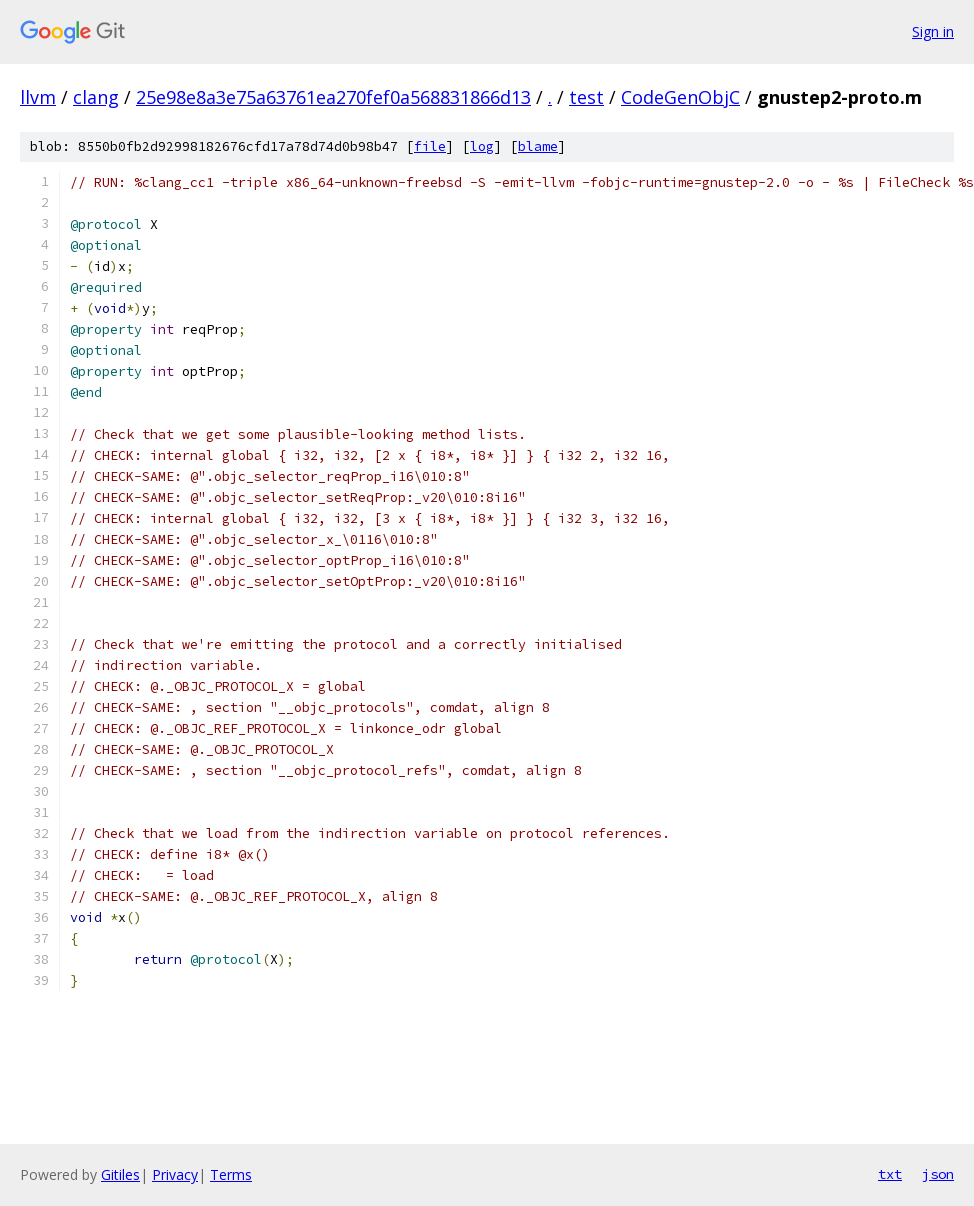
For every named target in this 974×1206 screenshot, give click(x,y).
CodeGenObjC (680, 97)
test (586, 97)
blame (538, 146)
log (482, 146)
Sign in (933, 31)
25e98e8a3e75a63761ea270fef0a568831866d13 (333, 97)
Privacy (175, 1174)
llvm (38, 97)
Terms (231, 1174)
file (430, 146)
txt (890, 1174)
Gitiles (120, 1174)
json (938, 1174)
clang (96, 97)
